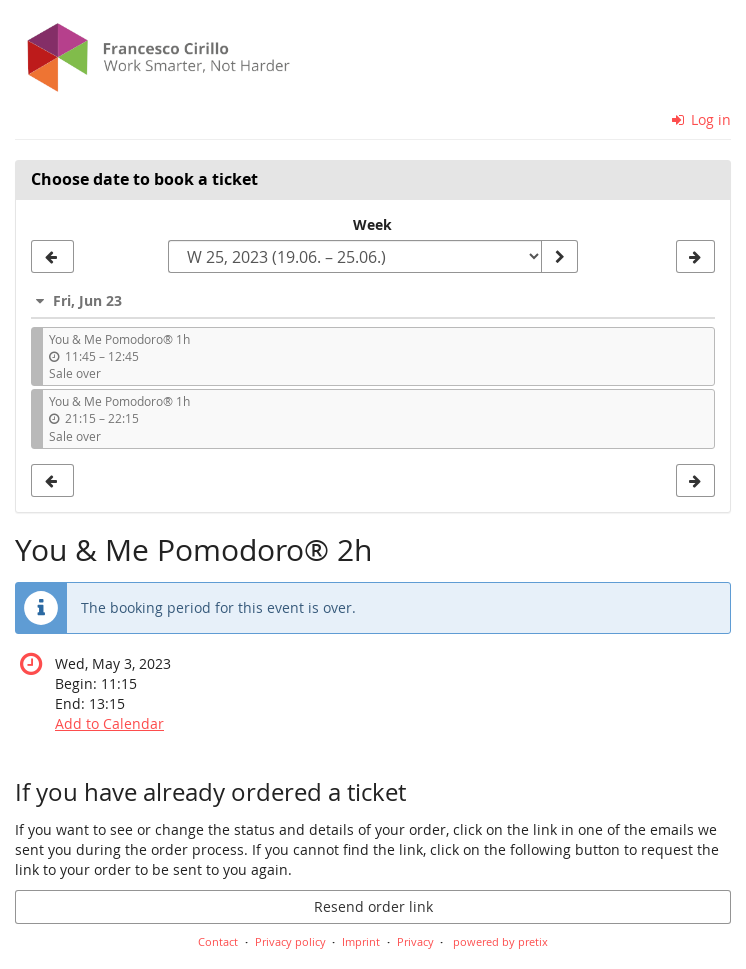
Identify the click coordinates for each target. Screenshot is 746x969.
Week (372, 224)
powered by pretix (500, 941)
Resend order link (373, 906)
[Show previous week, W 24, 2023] (52, 257)
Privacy (415, 941)
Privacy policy (290, 941)
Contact (218, 941)
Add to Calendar (109, 723)
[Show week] (559, 257)
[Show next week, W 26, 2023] (695, 257)
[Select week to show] (355, 257)
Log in (702, 119)
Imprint (361, 941)
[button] (373, 300)
